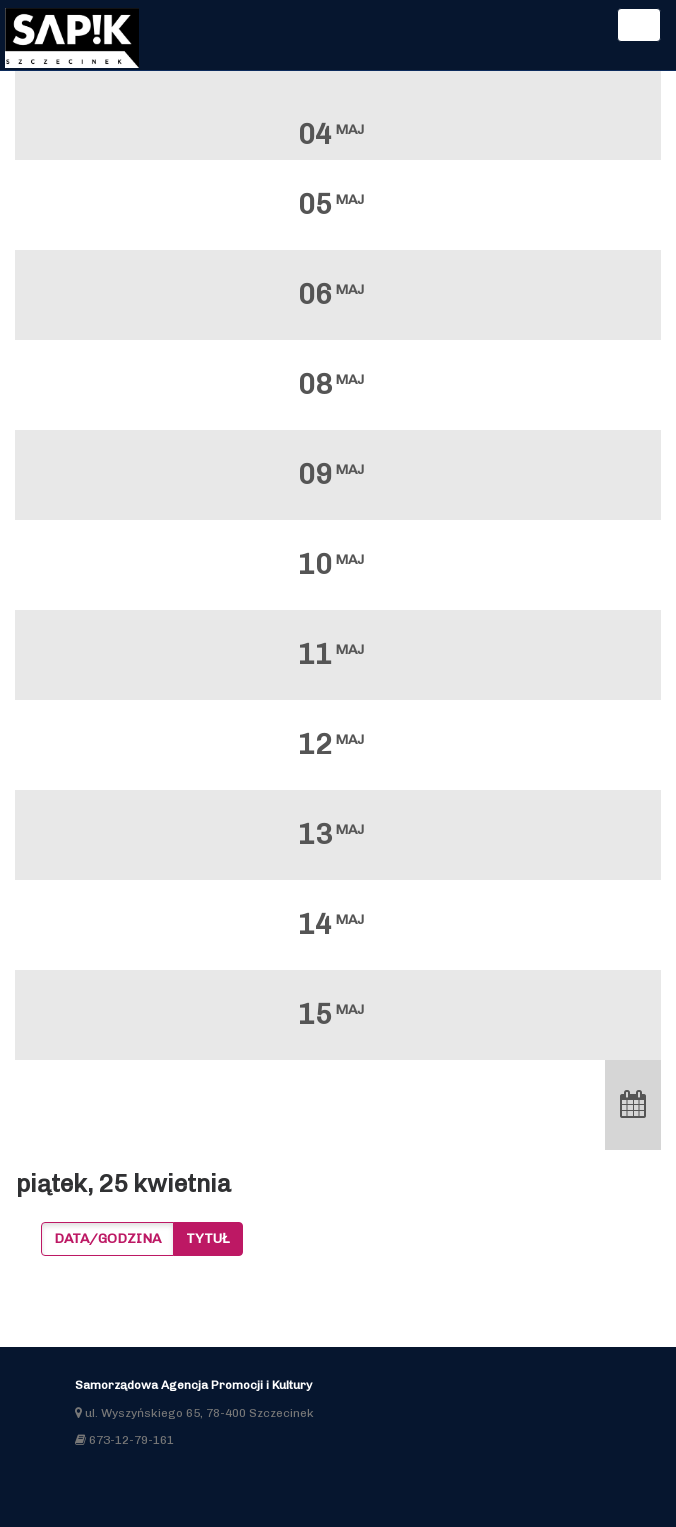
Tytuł (208, 1238)
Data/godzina (107, 1238)
